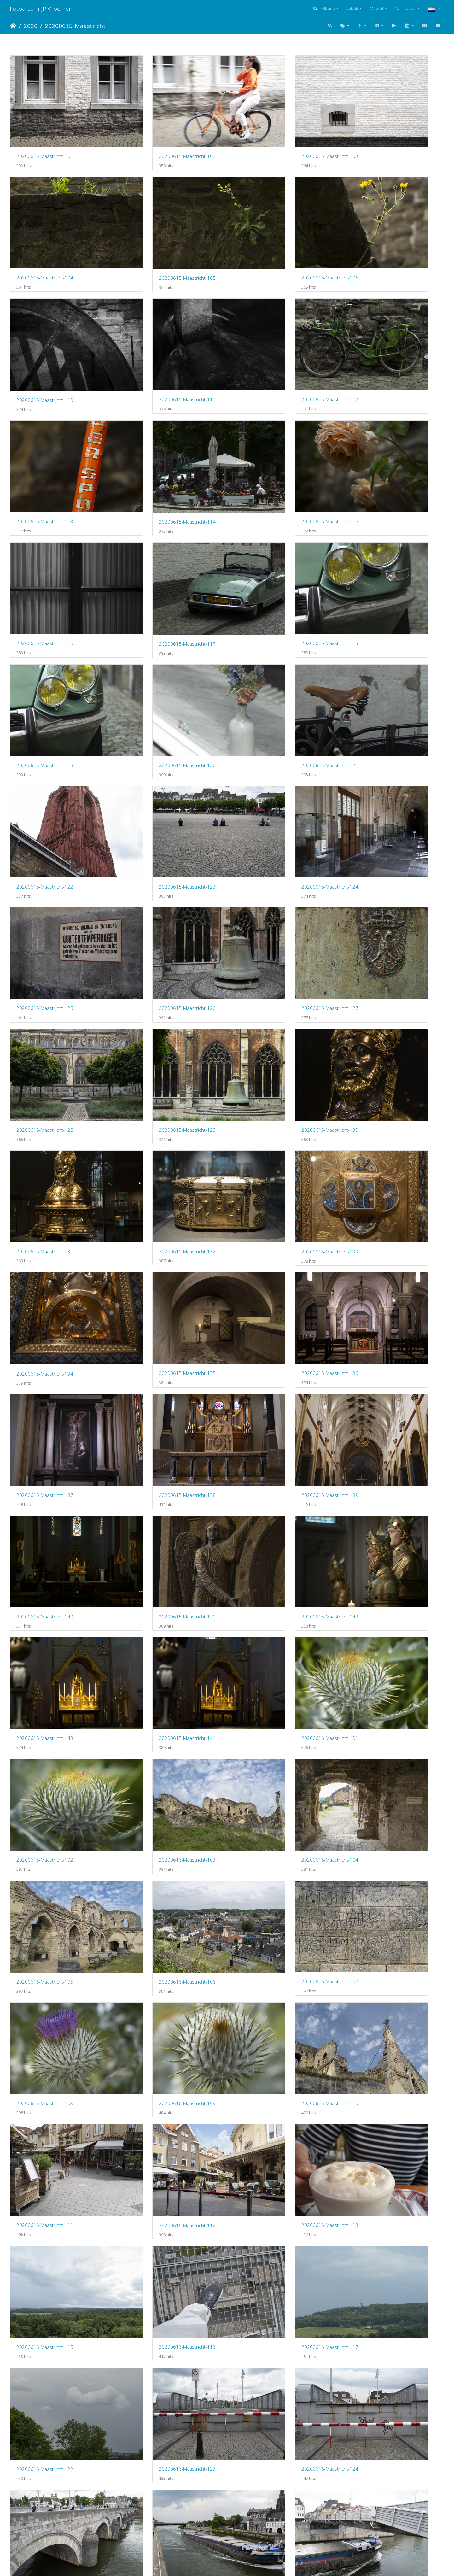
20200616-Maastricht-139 (266, 1932)
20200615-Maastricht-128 (44, 733)
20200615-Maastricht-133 (155, 833)
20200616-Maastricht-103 (377, 1133)
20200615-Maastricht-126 (266, 634)
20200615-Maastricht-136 (44, 933)
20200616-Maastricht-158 (155, 2432)
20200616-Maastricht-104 (44, 1232)
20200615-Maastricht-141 (155, 1033)
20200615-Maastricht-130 (266, 733)
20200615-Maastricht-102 (155, 134)
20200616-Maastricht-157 (44, 2432)
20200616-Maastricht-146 (155, 2132)
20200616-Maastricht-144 (377, 2032)
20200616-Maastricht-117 (44, 1533)
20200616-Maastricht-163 (44, 2532)
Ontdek (377, 8)
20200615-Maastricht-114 (266, 334)
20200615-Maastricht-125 (155, 634)
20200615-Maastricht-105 (44, 234)
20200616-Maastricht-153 (44, 2332)
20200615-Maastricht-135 (377, 833)
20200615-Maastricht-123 (377, 534)
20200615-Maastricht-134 (266, 833)
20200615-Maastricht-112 (44, 334)
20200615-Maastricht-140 (44, 1033)
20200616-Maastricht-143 (266, 2032)
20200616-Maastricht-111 (377, 1333)
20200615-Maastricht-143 (377, 1033)
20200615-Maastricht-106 (155, 234)
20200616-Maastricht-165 (266, 2532)
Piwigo (253, 2563)
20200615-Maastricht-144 (44, 1132)
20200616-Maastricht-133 (44, 1832)
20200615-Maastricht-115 (377, 334)
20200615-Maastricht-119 (377, 434)
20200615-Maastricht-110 (266, 234)
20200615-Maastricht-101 (44, 134)
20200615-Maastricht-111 (377, 234)
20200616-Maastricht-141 (44, 2032)
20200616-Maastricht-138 (155, 1932)
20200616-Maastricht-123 (266, 1532)
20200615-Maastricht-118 (266, 434)
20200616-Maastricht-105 (155, 1233)
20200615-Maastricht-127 (377, 634)
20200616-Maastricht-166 (377, 2532)
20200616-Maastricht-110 (266, 1332)
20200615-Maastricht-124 (44, 634)
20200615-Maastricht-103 (266, 134)
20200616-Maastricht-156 (377, 2332)
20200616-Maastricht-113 (155, 1432)
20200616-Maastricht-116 (377, 1432)
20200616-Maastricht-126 (155, 1633)
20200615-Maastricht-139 (377, 933)
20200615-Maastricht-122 (266, 534)
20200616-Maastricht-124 (377, 1532)
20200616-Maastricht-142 (155, 2032)
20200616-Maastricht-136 (377, 1833)
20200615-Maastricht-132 (44, 833)
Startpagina (13, 25)
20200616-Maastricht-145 (44, 2132)
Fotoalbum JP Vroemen (41, 8)
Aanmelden (406, 8)
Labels (352, 8)
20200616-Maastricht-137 (44, 1932)
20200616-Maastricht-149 (44, 2232)
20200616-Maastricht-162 (377, 2432)
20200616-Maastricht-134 (155, 1832)
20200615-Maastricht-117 (155, 434)
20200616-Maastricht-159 (266, 2432)
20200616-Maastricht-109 (155, 1332)
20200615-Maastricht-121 (155, 534)
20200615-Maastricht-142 (266, 1033)
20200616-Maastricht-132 (377, 1733)
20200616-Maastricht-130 (155, 1732)
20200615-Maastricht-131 (377, 733)
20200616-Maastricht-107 (377, 1232)
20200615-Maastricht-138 (266, 933)
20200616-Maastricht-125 (44, 1633)
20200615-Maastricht (75, 26)
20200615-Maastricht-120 (44, 534)
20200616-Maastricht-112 (44, 1433)
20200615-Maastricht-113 (155, 334)
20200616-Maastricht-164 (155, 2532)
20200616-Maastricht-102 (266, 1132)
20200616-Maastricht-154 (155, 2332)
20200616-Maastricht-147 (266, 2132)
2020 (31, 26)
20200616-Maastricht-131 (266, 1733)
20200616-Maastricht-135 (266, 1832)
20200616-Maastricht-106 (266, 1233)
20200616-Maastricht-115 (266, 1432)
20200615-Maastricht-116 (44, 434)
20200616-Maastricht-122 (155, 1533)
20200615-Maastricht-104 (377, 134)
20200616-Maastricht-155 (266, 2332)
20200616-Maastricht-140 (377, 1932)
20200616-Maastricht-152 (377, 2232)
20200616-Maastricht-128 (377, 1632)
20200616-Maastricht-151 (266, 2232)
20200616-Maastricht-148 (377, 2132)
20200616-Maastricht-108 (44, 1332)
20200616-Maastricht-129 (44, 1732)
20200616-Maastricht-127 (266, 1632)
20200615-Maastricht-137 (155, 933)
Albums (328, 8)
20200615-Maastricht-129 (155, 733)
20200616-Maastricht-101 (155, 1132)
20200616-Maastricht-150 (155, 2232)
